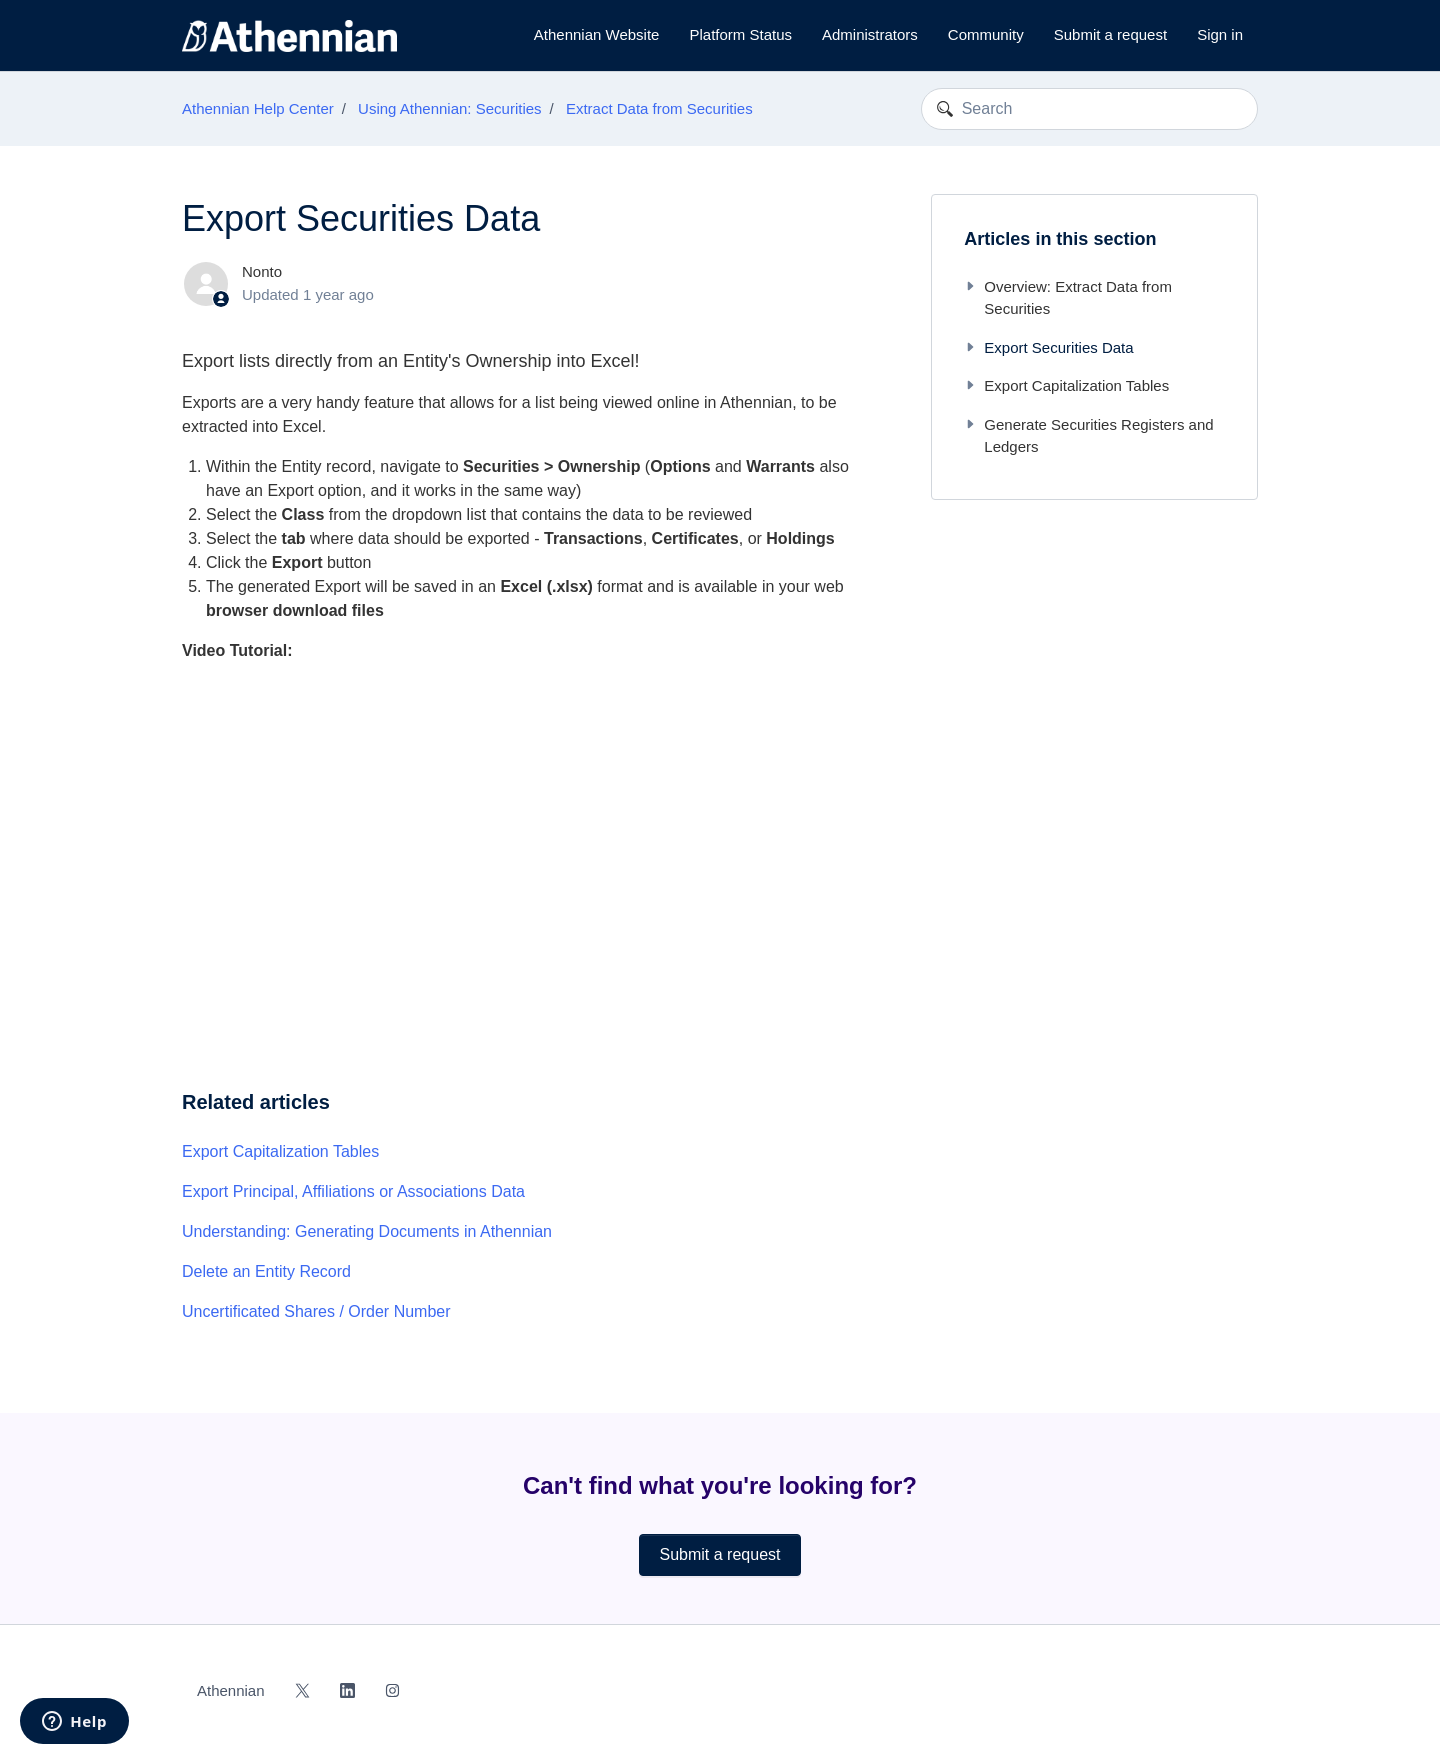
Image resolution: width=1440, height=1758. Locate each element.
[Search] (1089, 109)
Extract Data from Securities (659, 108)
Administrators (870, 34)
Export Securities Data (1048, 347)
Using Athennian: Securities (449, 108)
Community (986, 34)
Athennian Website (597, 34)
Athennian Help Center (258, 108)
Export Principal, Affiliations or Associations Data (353, 1191)
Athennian (231, 1690)
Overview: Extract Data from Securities (1068, 298)
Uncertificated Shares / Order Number (316, 1311)
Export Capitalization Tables (280, 1151)
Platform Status (740, 34)
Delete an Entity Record (266, 1271)
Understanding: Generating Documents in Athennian (367, 1231)
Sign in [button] (1220, 34)
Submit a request (1110, 34)
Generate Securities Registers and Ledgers (1088, 436)
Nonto (262, 271)
